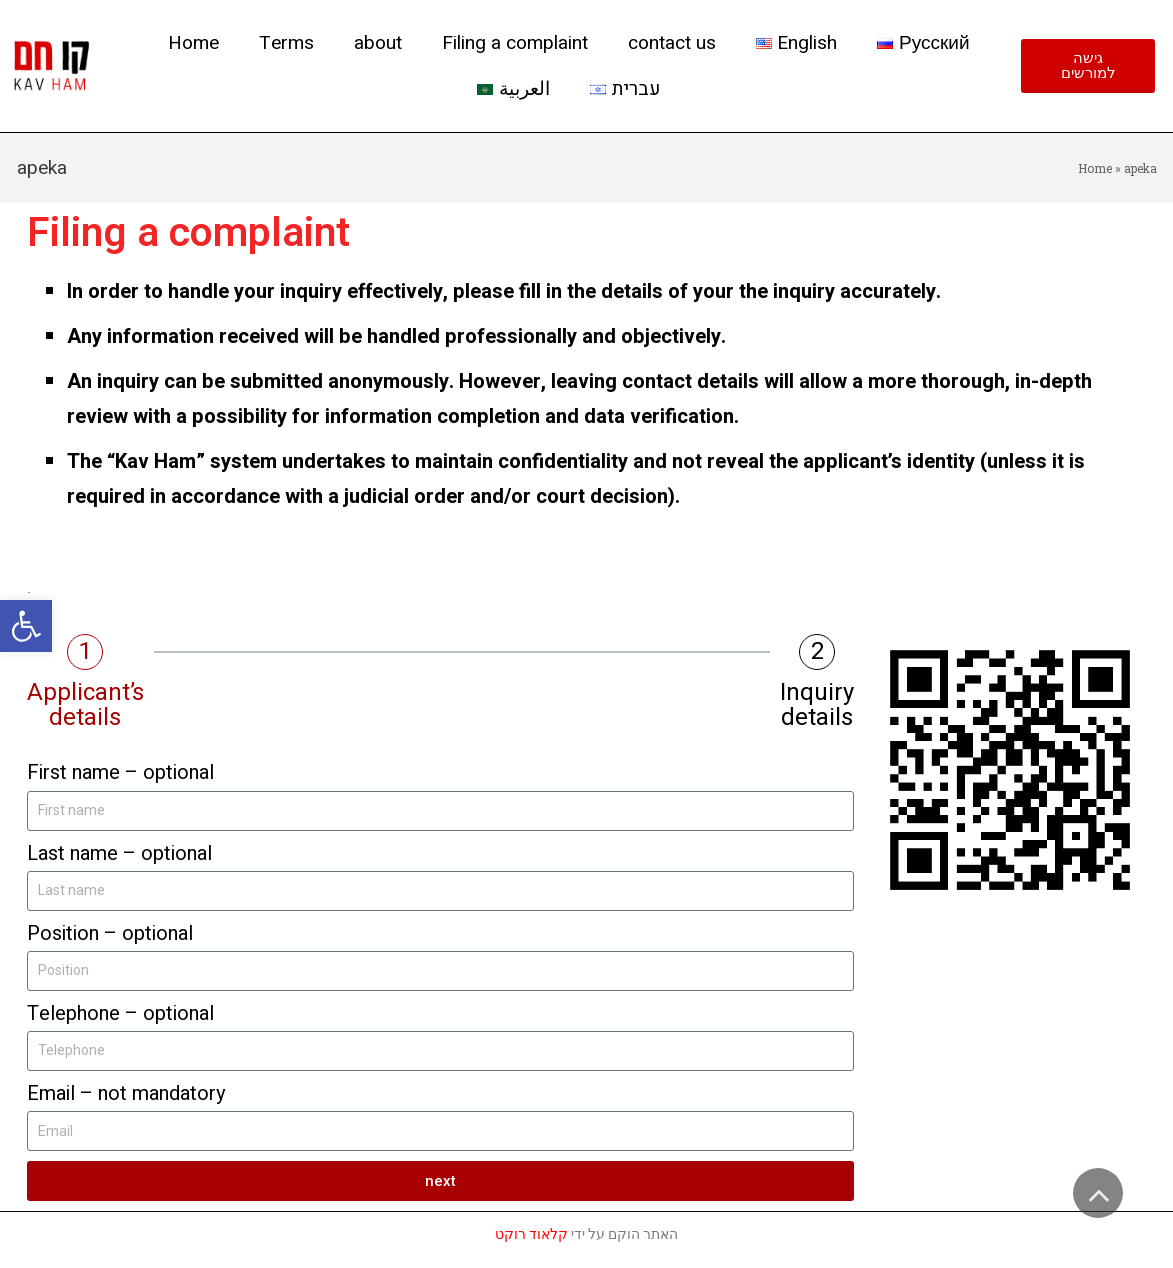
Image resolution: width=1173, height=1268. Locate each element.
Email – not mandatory (126, 1093)
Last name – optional (119, 853)
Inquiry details (817, 705)
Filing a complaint (515, 43)
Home (193, 43)
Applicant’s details (85, 705)
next (440, 1181)
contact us (672, 43)
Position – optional (110, 933)
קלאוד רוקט (531, 1234)
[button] (26, 626)
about (378, 43)
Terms (286, 43)
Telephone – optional (120, 1013)
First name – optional (120, 772)
